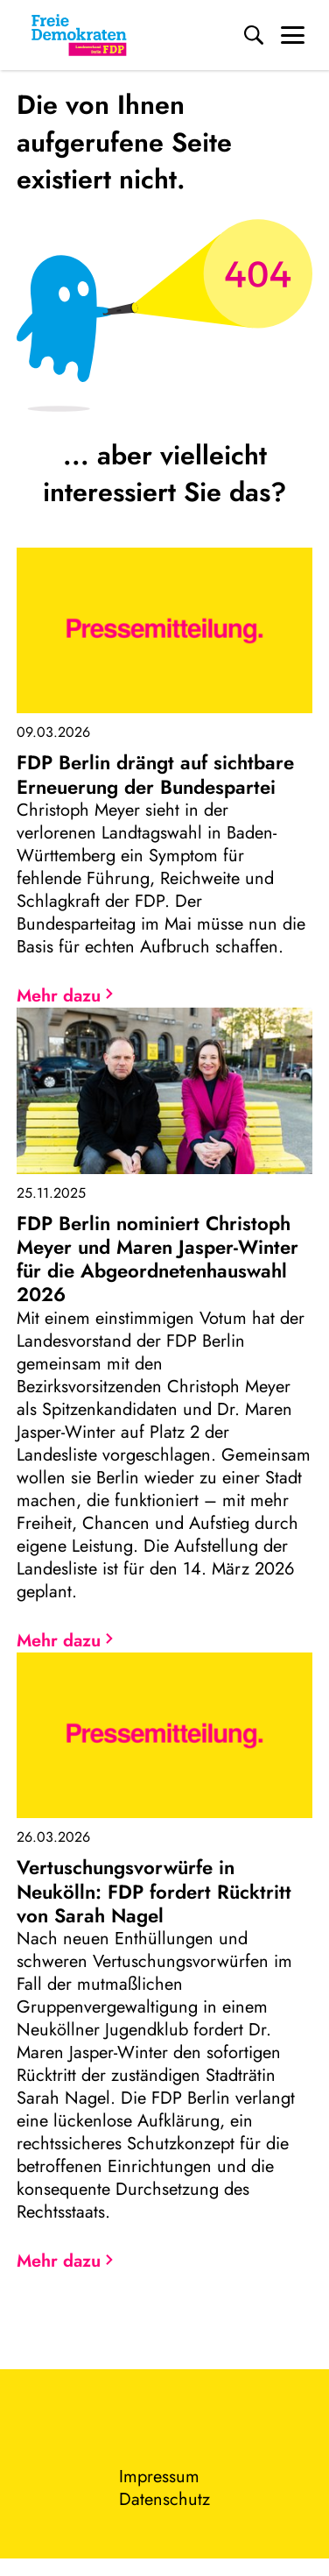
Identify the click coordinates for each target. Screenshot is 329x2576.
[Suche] (253, 35)
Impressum (159, 2476)
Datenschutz (164, 2499)
